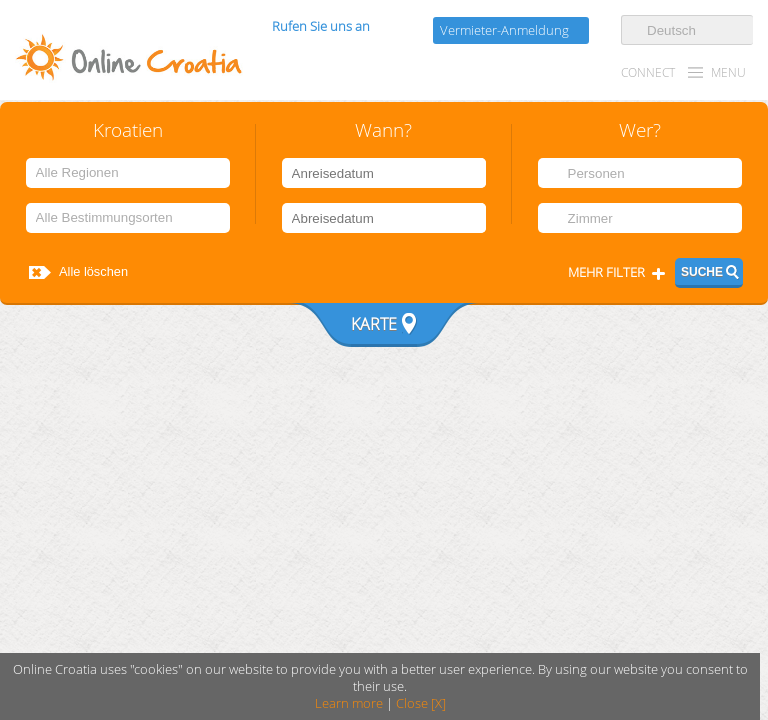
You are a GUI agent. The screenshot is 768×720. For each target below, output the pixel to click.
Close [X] (421, 703)
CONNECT (648, 72)
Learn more (349, 703)
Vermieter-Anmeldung (504, 30)
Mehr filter (606, 272)
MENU (728, 72)
